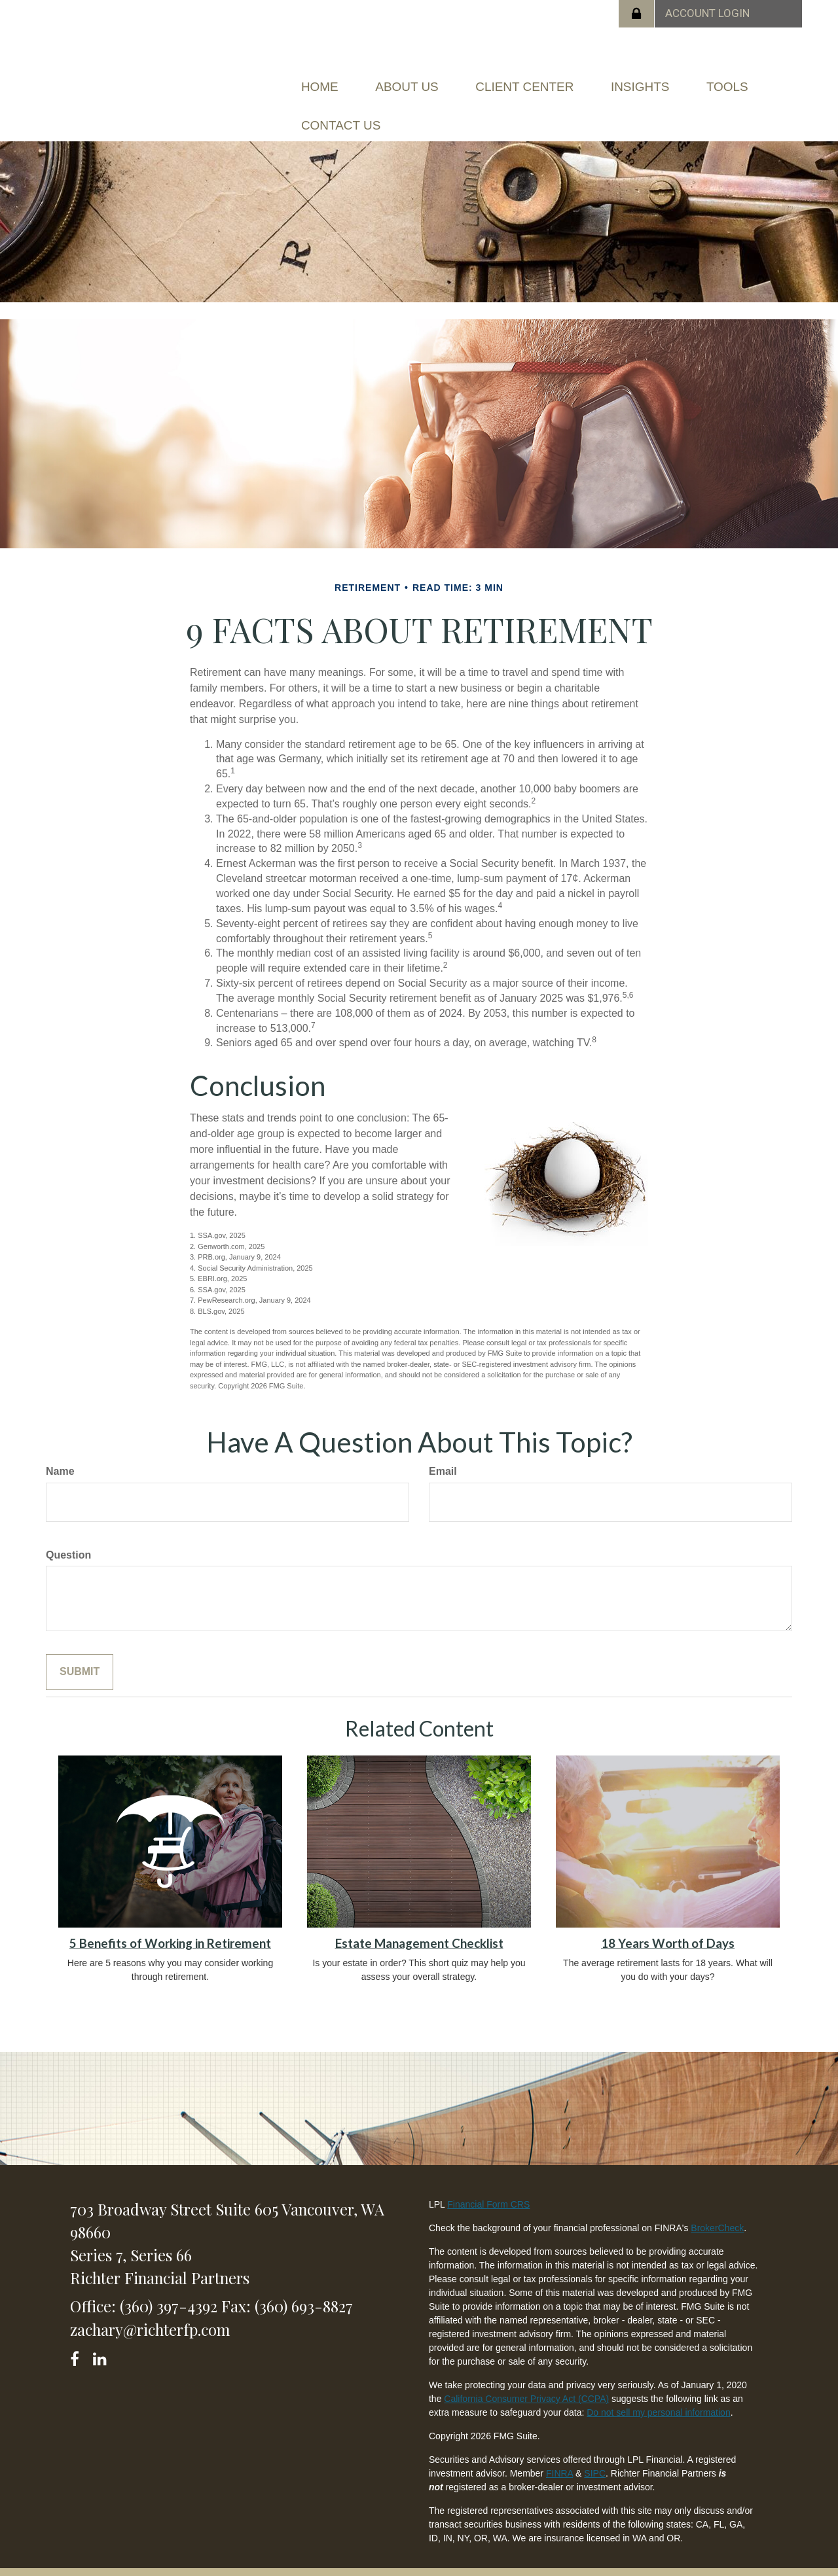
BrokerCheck (717, 2209)
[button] (426, 82)
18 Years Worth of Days (668, 1923)
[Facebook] (79, 2337)
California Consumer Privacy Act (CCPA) (526, 2379)
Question (68, 1535)
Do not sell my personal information (658, 2393)
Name (60, 1451)
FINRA (559, 2454)
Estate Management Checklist (419, 1923)
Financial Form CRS (488, 2185)
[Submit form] (79, 1653)
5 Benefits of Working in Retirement (170, 1923)
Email (443, 1451)
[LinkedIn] (102, 2337)
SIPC (595, 2454)
